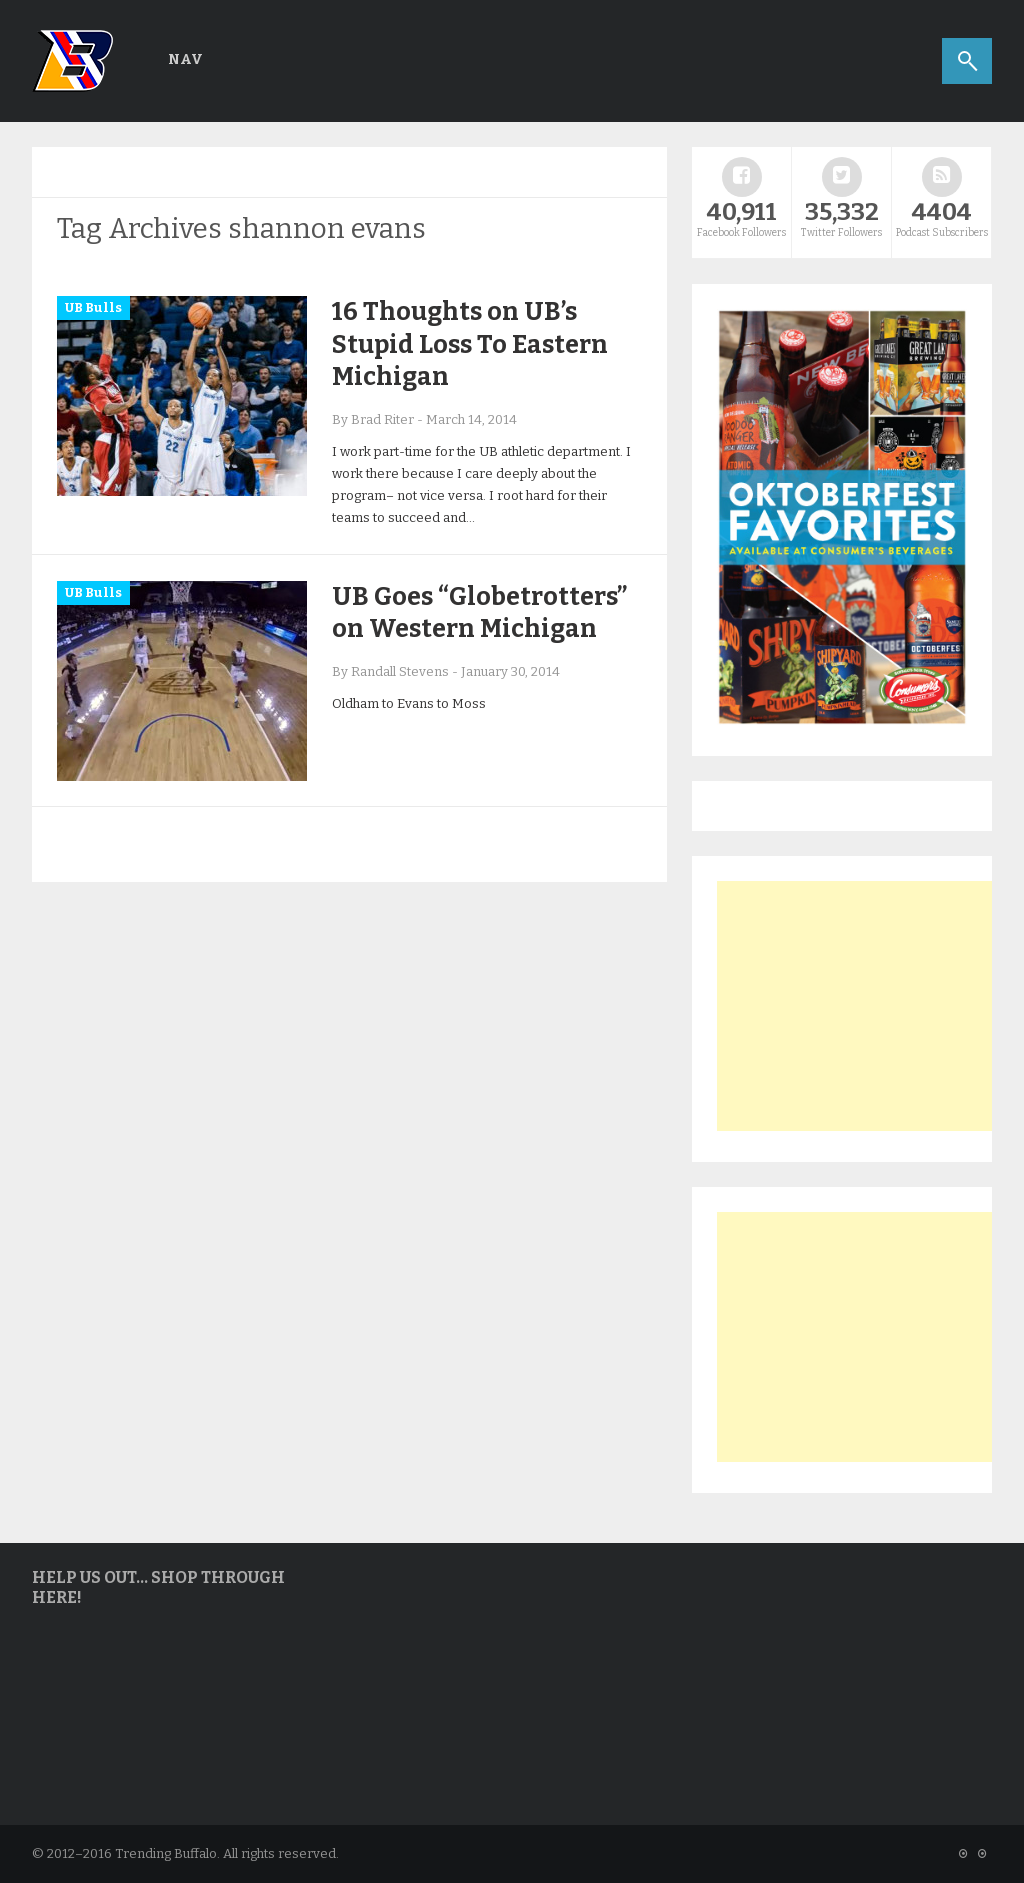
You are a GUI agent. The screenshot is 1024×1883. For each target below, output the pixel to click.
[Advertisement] (867, 1006)
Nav (185, 59)
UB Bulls (93, 307)
